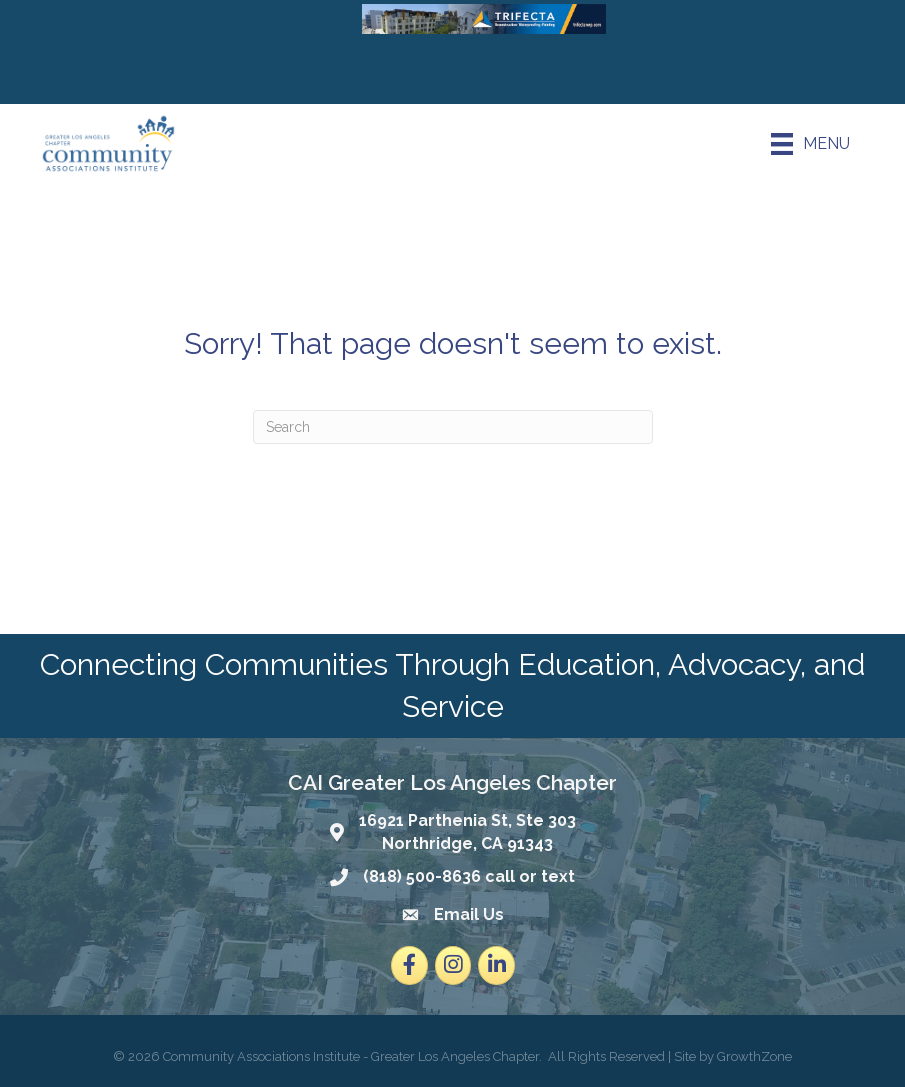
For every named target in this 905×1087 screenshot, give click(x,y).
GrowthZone (754, 1056)
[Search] (453, 427)
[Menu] (810, 144)
